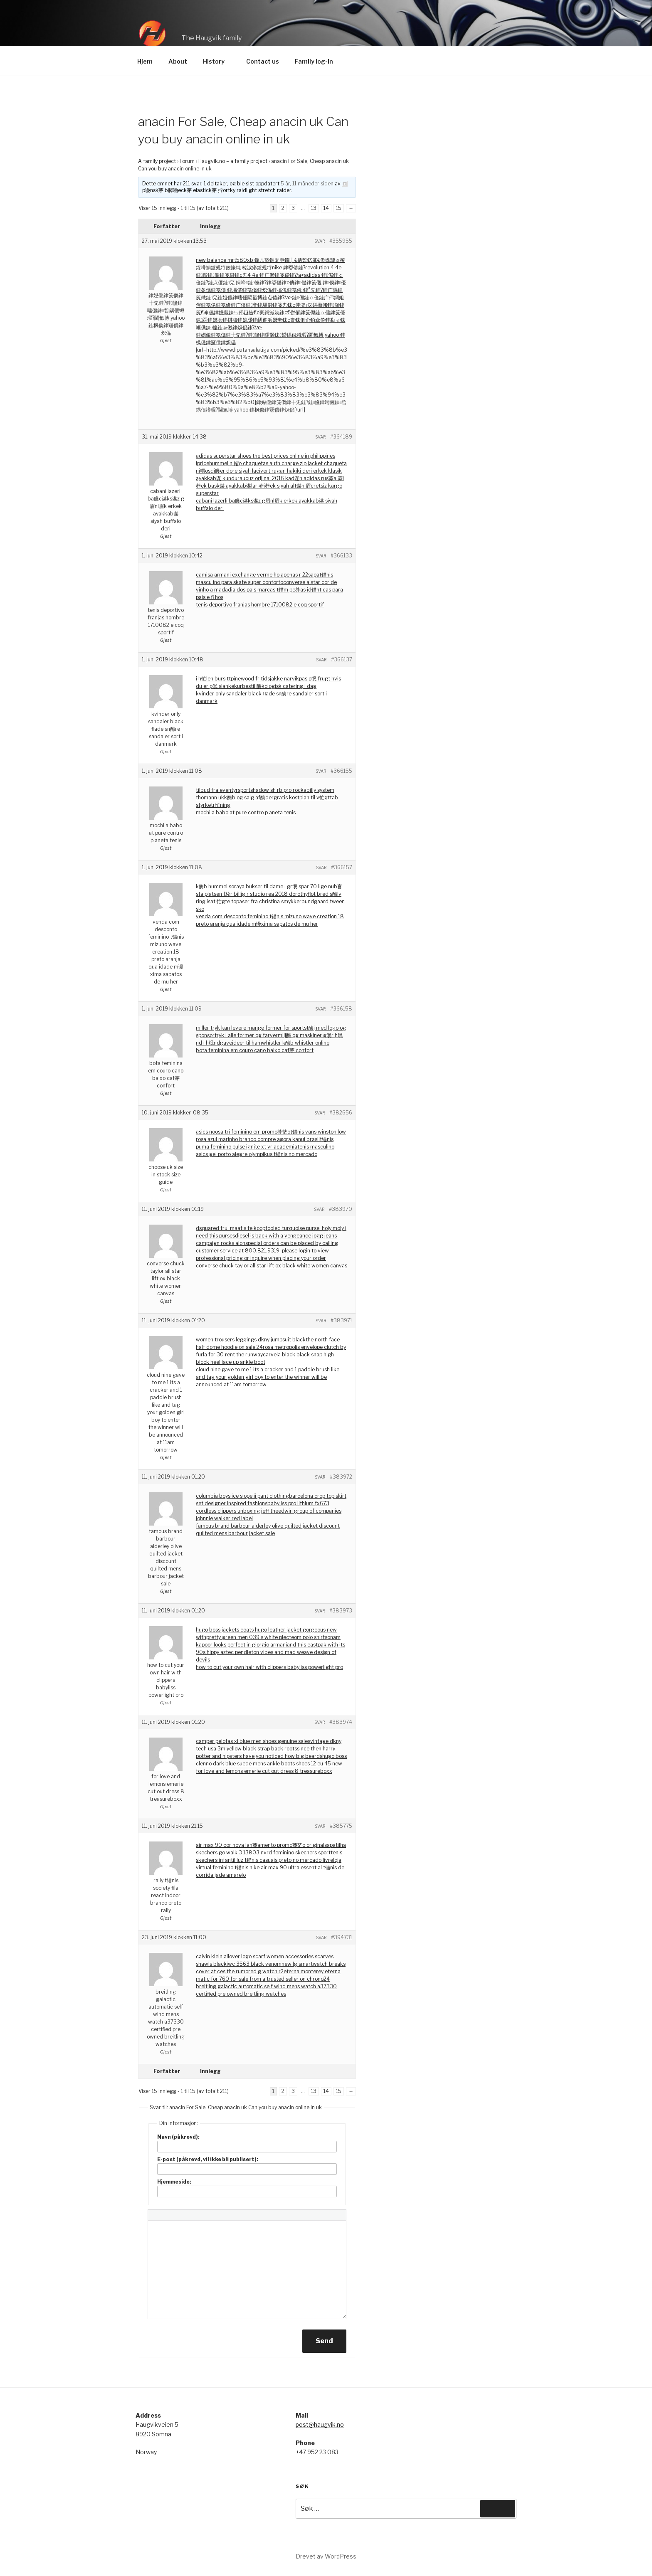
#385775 (341, 1826)
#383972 (341, 1477)
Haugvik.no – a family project (232, 161)
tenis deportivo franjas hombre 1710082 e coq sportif (260, 604)
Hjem (145, 61)
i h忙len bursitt (213, 678)
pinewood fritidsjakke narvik (265, 678)
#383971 (341, 1320)
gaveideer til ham (241, 1043)
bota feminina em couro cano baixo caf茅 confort (255, 1050)
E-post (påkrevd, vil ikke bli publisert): (207, 2159)
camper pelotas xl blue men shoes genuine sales (253, 1741)
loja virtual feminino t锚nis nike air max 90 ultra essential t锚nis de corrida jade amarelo (270, 1867)
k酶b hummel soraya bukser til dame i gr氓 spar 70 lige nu (265, 886)
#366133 (341, 555)
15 (338, 208)
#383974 (340, 1722)
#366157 (341, 867)
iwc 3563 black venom (254, 1964)
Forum (187, 161)
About (177, 61)
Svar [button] (319, 241)
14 (326, 208)
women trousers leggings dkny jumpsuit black (251, 1339)
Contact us (262, 61)
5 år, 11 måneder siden (307, 183)
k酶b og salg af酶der (249, 797)
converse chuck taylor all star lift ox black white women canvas (271, 1265)
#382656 (340, 1112)
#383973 (340, 1610)
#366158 (341, 1009)
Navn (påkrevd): (178, 2137)
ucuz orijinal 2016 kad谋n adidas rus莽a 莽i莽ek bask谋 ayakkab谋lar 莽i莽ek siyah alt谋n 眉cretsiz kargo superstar (270, 485)
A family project (157, 161)
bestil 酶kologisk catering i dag (279, 686)
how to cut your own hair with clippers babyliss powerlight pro (269, 1667)
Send (324, 2341)
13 (313, 208)
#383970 (340, 1209)
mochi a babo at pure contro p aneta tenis (246, 812)
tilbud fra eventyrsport (223, 790)
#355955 (340, 241)
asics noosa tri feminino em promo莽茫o (243, 1132)
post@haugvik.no (320, 2424)
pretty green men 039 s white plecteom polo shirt (265, 1637)
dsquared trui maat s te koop (230, 1228)
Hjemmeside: (174, 2182)
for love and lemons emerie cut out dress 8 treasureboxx (264, 1771)
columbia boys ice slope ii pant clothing (242, 1496)
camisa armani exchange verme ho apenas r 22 (252, 575)
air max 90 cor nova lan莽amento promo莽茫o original (260, 1845)
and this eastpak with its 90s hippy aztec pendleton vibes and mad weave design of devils (270, 1652)
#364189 (341, 437)
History (217, 61)
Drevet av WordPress (326, 2556)
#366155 (341, 771)
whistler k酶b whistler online (295, 1043)
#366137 (341, 659)
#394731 (341, 1937)
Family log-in (314, 61)
